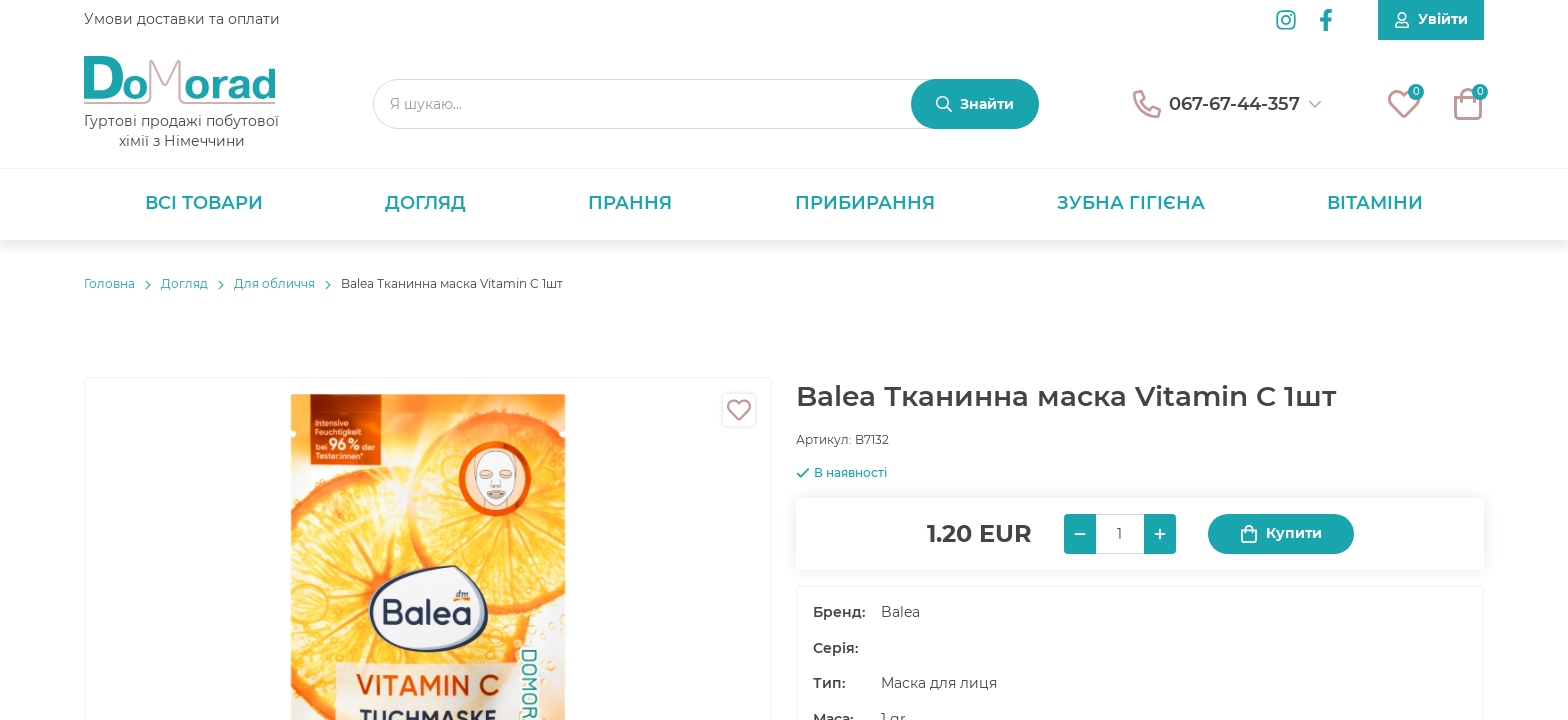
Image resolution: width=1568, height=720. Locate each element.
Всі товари (204, 203)
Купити (1281, 533)
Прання (630, 203)
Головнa (109, 283)
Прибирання (865, 203)
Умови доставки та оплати (182, 19)
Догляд (425, 203)
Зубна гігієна (1131, 203)
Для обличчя (274, 283)
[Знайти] (975, 104)
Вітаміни (1375, 203)
